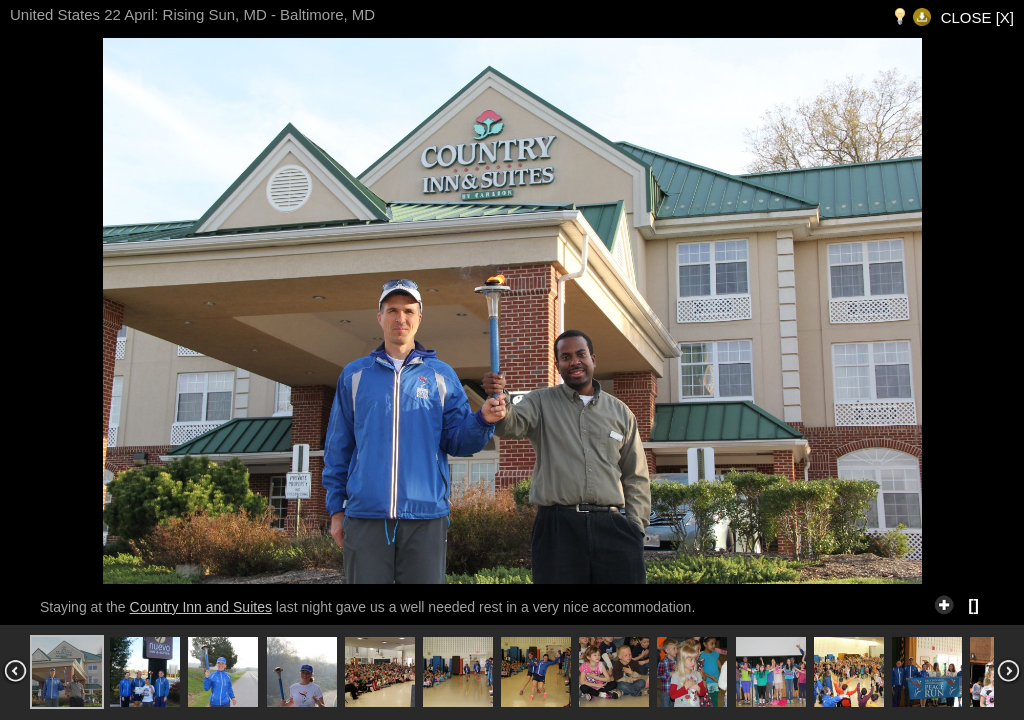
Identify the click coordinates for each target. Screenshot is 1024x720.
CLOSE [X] (977, 17)
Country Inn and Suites (201, 607)
